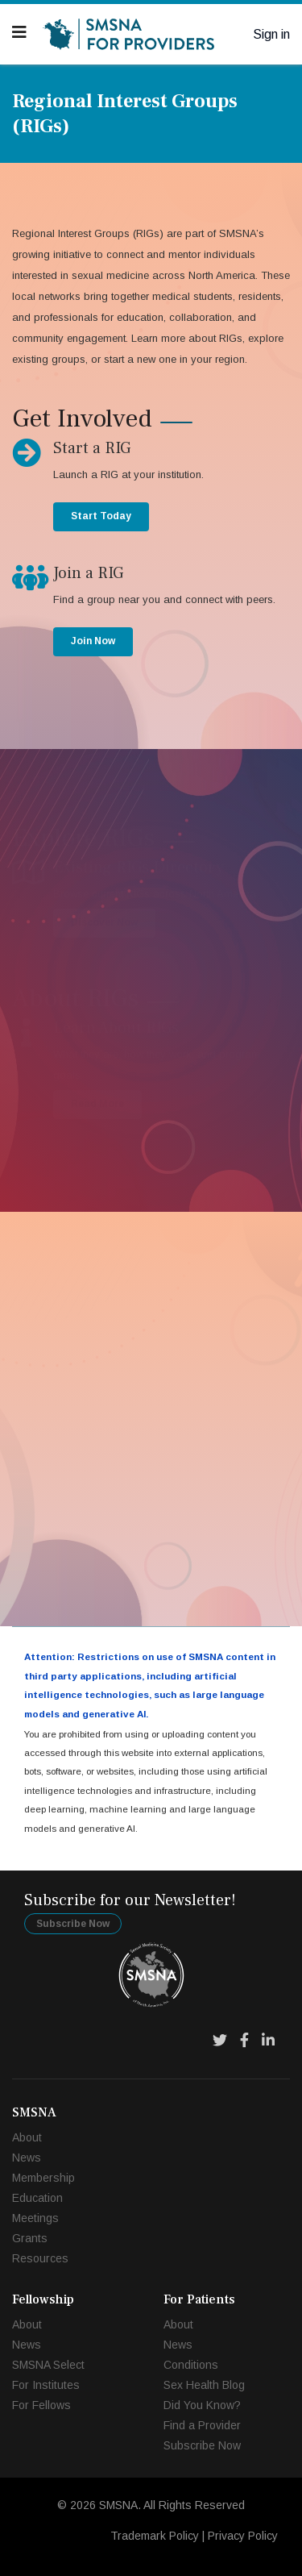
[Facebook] (244, 2040)
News (26, 2157)
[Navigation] (19, 32)
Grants (30, 2238)
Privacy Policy (243, 2535)
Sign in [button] (271, 34)
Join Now (93, 641)
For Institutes (46, 2384)
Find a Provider (202, 2425)
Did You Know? (202, 2405)
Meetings (35, 2218)
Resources (40, 2258)
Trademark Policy (154, 2535)
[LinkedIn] (268, 2040)
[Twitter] (220, 2040)
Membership (43, 2177)
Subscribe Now (73, 1923)
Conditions (190, 2364)
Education (37, 2197)
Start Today (101, 516)
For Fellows (41, 2405)
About (27, 2137)
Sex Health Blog (204, 2384)
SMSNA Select (48, 2364)
